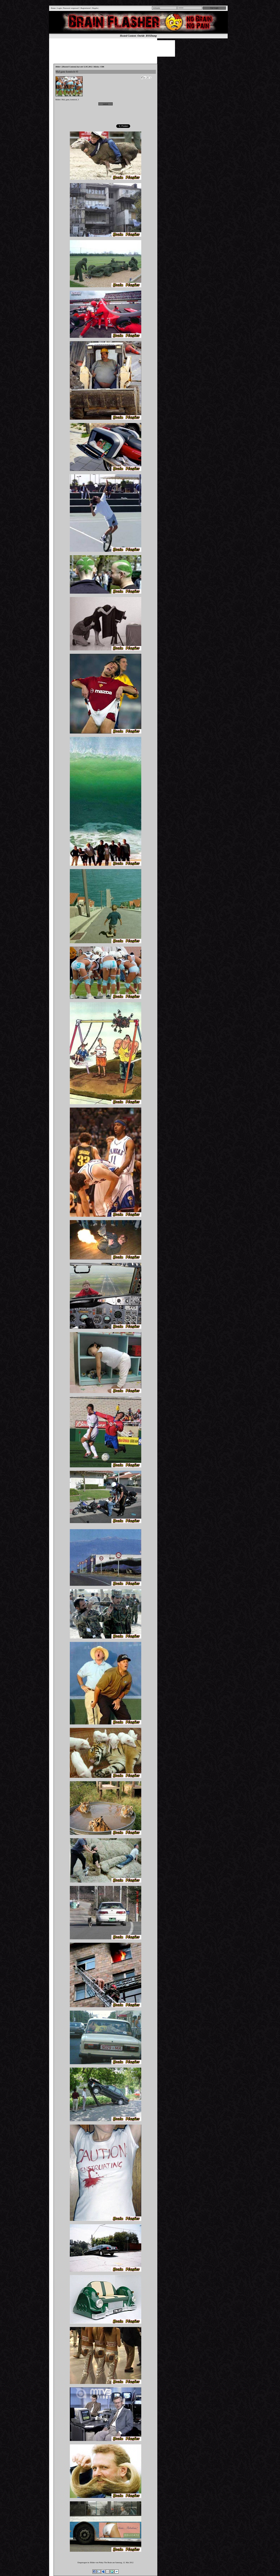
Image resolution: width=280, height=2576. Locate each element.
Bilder (58, 99)
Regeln (95, 8)
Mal (63, 99)
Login (59, 8)
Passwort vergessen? (71, 8)
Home (53, 8)
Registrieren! (86, 8)
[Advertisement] (136, 48)
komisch (73, 99)
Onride (140, 35)
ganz (67, 99)
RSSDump (151, 35)
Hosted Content (128, 35)
